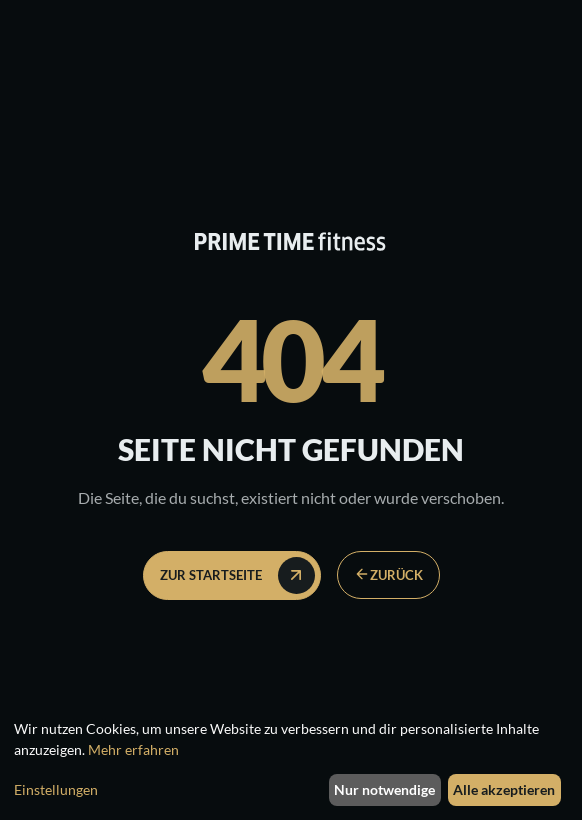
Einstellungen (56, 789)
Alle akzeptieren (504, 789)
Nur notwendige (384, 789)
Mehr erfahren (133, 749)
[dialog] (291, 764)
